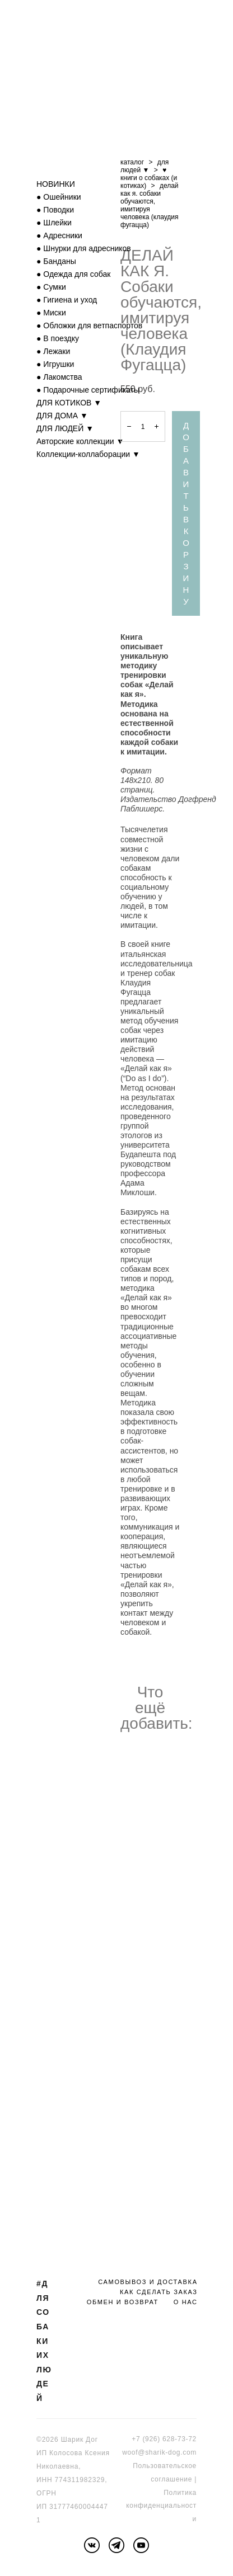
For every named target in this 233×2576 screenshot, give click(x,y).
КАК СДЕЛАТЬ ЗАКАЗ (159, 2292)
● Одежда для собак (73, 274)
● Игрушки (55, 364)
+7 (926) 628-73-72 (164, 2439)
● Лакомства (59, 376)
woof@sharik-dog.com (159, 2452)
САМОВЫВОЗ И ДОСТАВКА (147, 2281)
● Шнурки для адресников (83, 248)
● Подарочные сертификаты (87, 389)
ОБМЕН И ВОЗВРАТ (123, 2302)
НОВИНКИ (55, 184)
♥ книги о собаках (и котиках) (148, 178)
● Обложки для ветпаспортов (89, 325)
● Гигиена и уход (66, 299)
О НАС (186, 2302)
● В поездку (57, 338)
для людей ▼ (144, 166)
